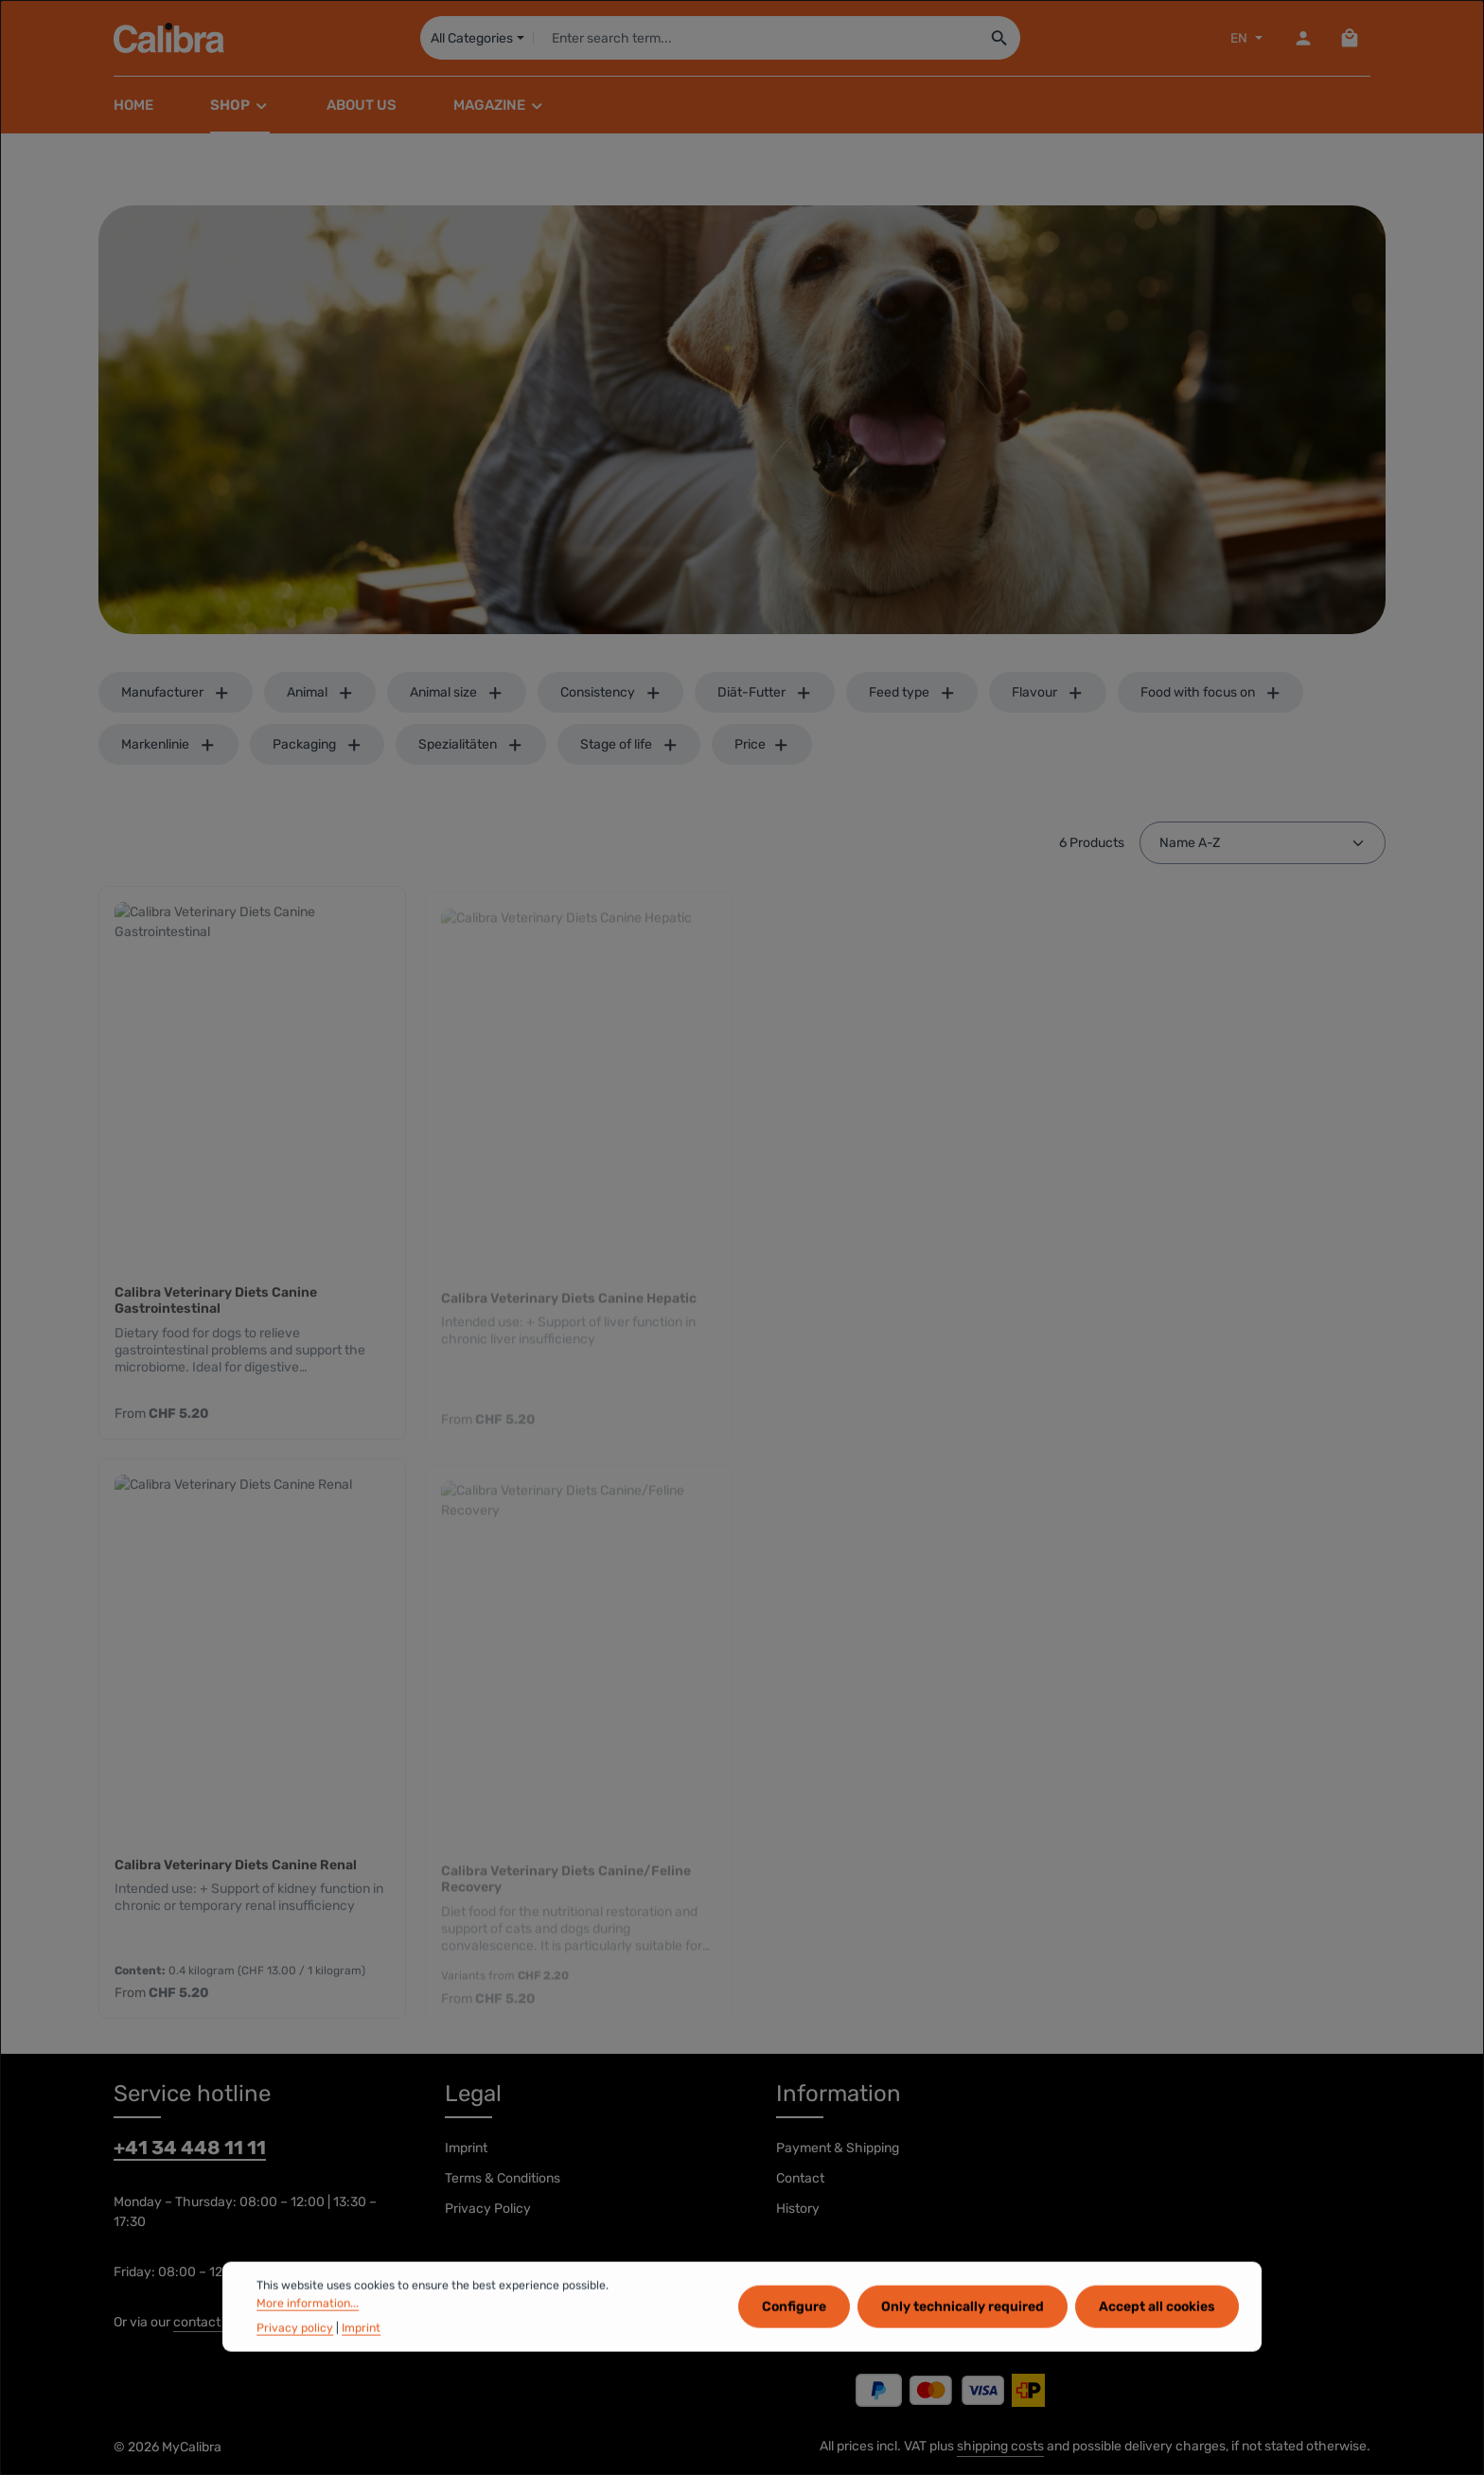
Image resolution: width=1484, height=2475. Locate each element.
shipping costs (1000, 2446)
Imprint (466, 2148)
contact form (212, 2322)
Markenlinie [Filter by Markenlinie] (168, 744)
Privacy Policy (488, 2209)
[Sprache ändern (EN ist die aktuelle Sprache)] (1244, 38)
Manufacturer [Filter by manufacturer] (175, 692)
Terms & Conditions (502, 2178)
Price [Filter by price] (761, 744)
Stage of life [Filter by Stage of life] (629, 744)
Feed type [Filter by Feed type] (912, 692)
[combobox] (756, 38)
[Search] (1000, 38)
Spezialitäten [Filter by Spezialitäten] (470, 744)
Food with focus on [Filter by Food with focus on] (1210, 692)
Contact (800, 2178)
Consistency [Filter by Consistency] (611, 692)
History (798, 2209)
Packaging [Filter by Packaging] (317, 744)
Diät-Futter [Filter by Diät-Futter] (764, 692)
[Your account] (1302, 38)
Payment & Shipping (837, 2148)
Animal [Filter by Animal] (320, 692)
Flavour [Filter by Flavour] (1048, 692)
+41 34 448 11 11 (190, 2147)
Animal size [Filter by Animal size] (457, 692)
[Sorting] (1263, 843)
